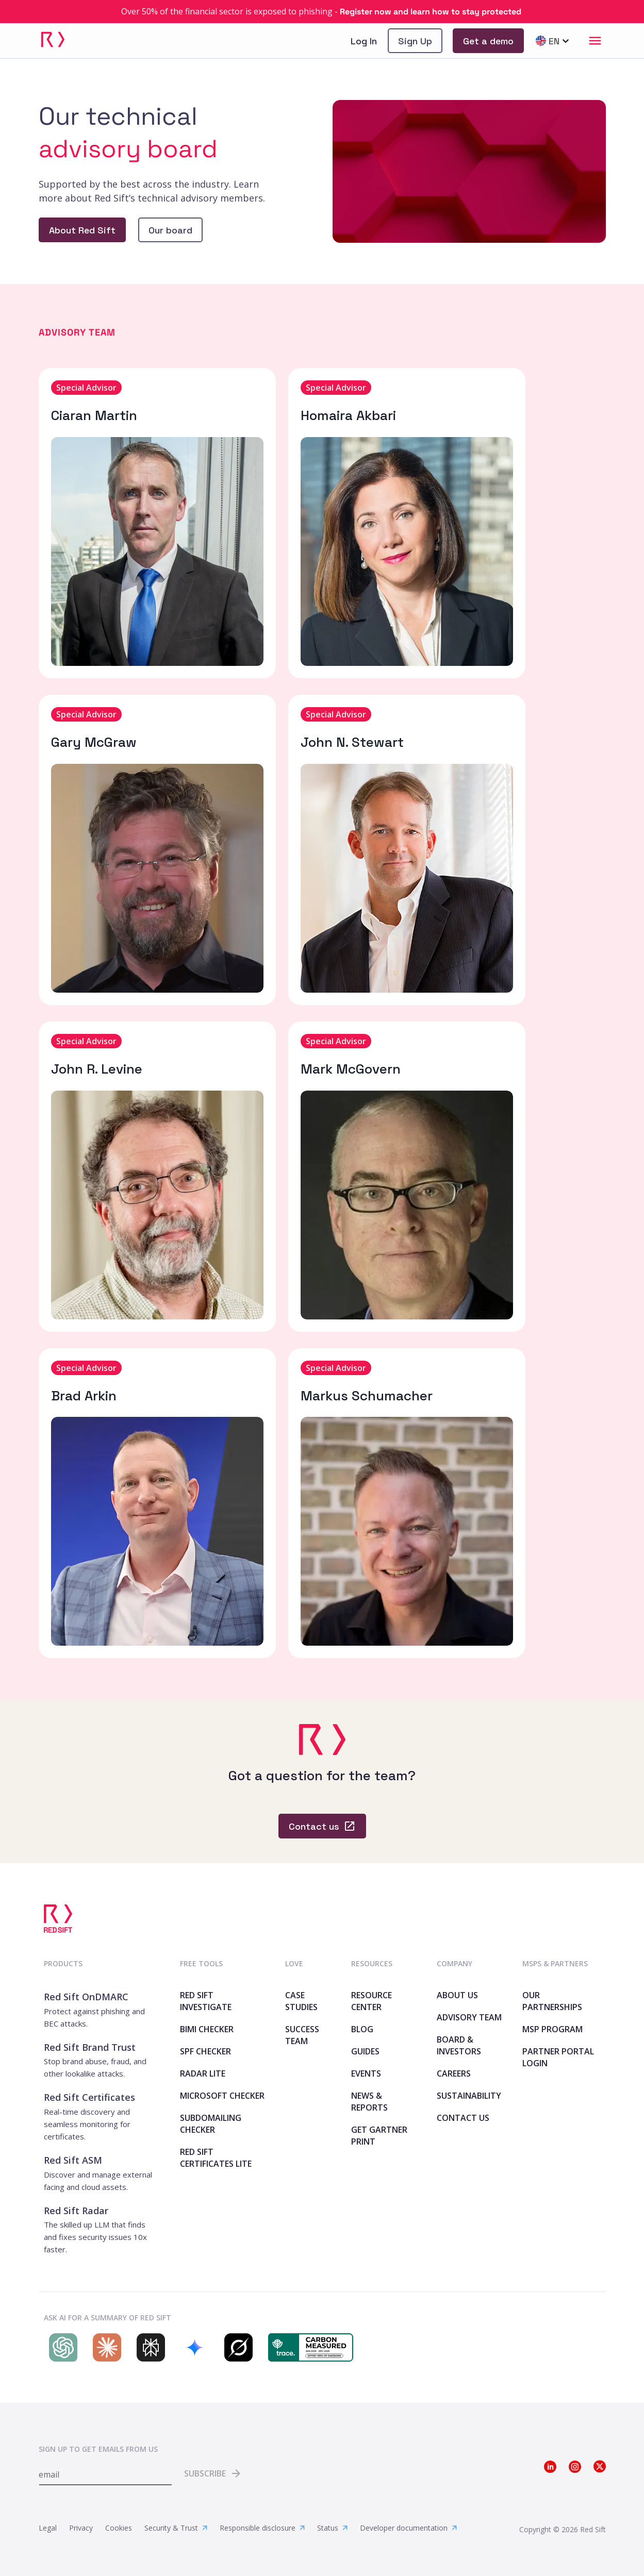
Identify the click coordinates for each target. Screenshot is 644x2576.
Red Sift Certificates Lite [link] (216, 2157)
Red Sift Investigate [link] (206, 2001)
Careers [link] (454, 2073)
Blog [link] (362, 2029)
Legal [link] (48, 2528)
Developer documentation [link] (408, 2528)
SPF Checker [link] (205, 2051)
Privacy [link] (81, 2528)
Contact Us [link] (463, 2117)
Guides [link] (365, 2051)
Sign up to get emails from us (98, 2449)
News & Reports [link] (369, 2101)
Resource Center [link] (371, 2001)
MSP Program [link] (552, 2029)
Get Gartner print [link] (379, 2135)
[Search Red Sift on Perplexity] (148, 2347)
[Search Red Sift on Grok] (236, 2347)
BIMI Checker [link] (207, 2029)
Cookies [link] (118, 2528)
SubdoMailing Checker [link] (210, 2123)
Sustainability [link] (469, 2095)
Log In (364, 41)
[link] (322, 11)
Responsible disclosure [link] (262, 2528)
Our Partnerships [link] (552, 2001)
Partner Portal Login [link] (558, 2057)
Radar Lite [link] (202, 2073)
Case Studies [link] (301, 2001)
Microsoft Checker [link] (222, 2095)
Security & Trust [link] (175, 2528)
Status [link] (332, 2528)
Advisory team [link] (469, 2017)
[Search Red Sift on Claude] (104, 2347)
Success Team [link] (302, 2035)
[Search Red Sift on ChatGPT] (60, 2347)
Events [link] (366, 2073)
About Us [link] (457, 1995)
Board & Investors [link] (459, 2045)
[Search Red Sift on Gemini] (192, 2347)
